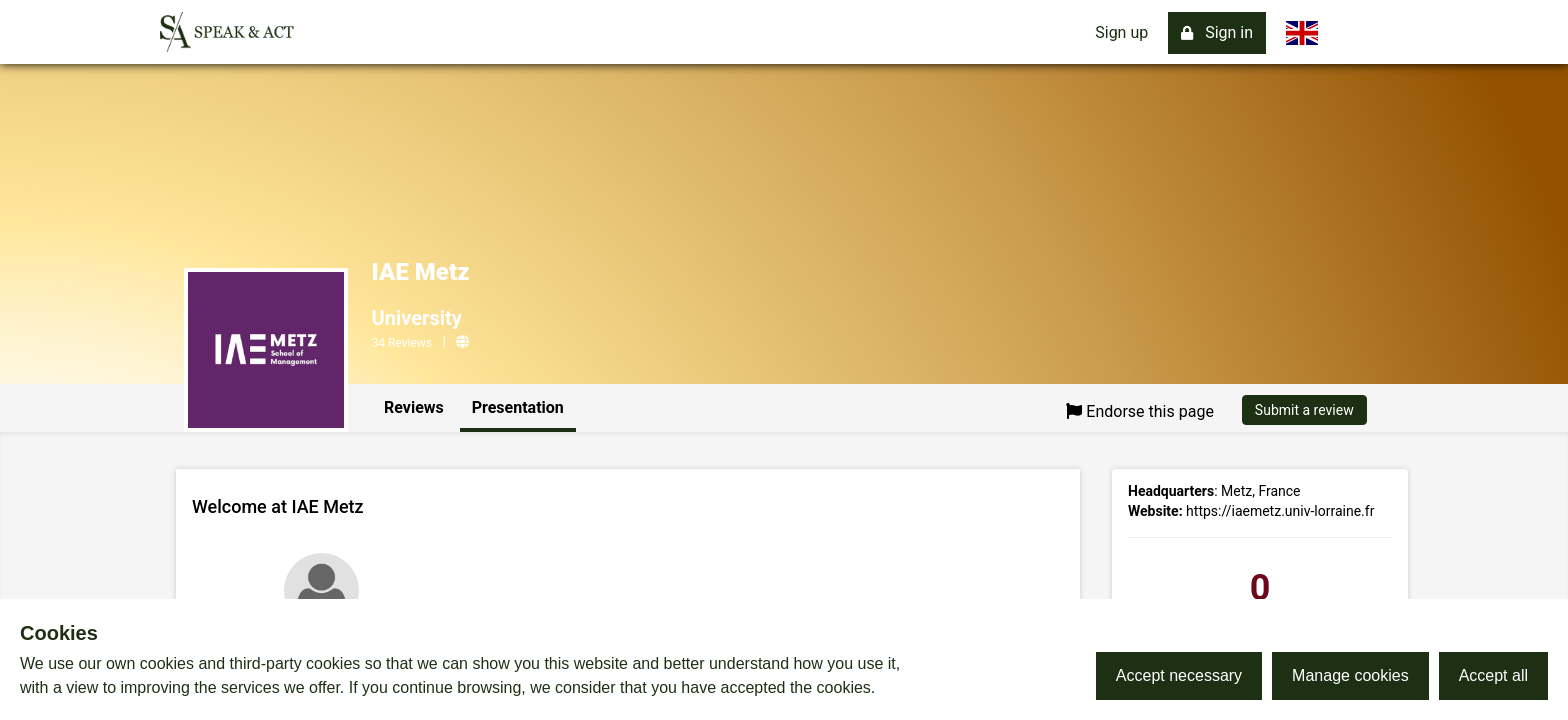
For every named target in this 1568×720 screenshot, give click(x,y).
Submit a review (1304, 410)
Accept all (1493, 675)
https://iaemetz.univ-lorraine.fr (1280, 511)
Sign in (1217, 32)
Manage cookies (1350, 675)
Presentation (518, 407)
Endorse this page (1140, 411)
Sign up (1121, 32)
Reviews (414, 407)
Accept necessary (1179, 675)
